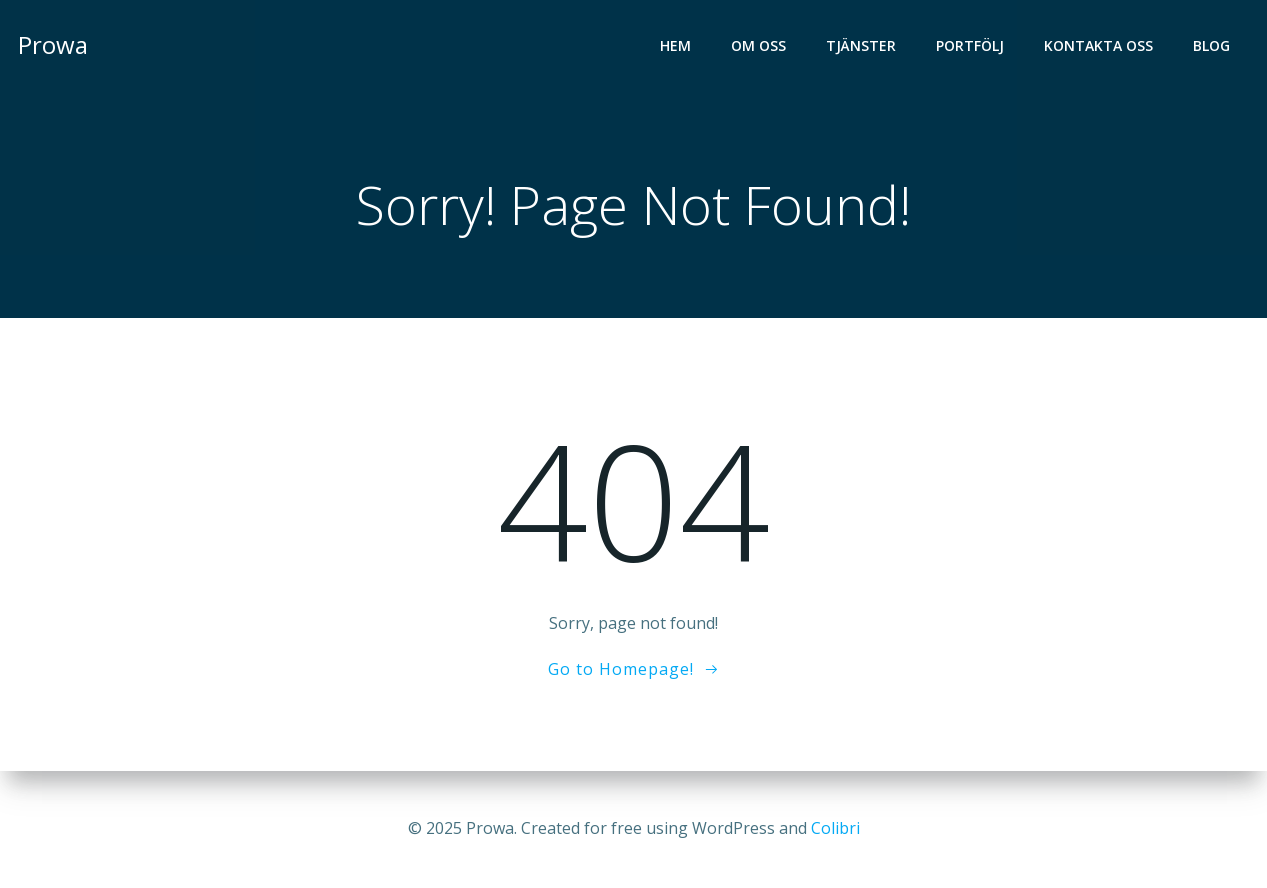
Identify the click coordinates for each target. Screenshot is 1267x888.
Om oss (758, 45)
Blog (1211, 45)
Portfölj (970, 45)
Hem (675, 45)
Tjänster (861, 45)
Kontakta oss (1098, 45)
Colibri (835, 828)
